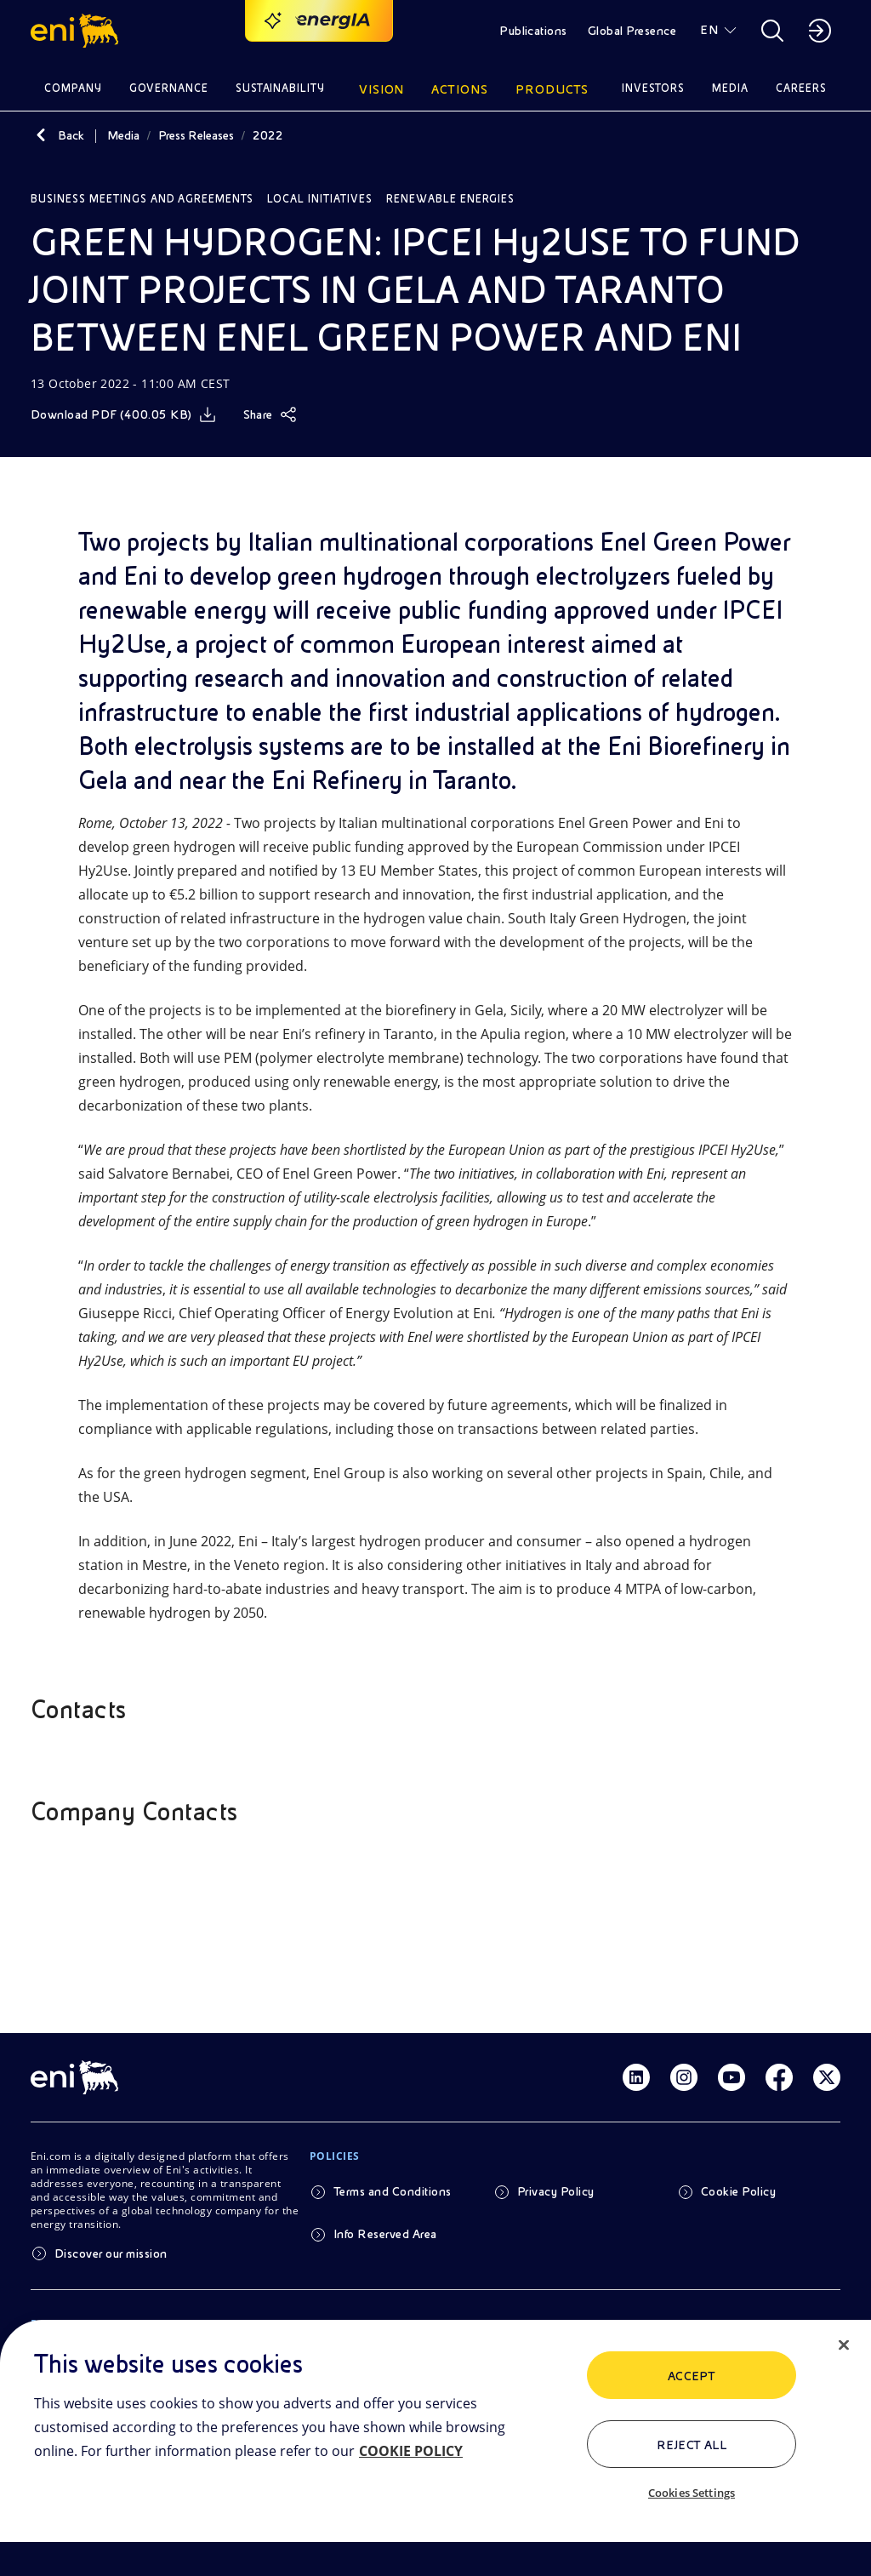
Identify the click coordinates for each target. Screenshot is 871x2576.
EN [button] (709, 30)
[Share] (270, 414)
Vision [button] (382, 89)
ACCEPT (692, 2376)
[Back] (41, 135)
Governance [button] (168, 88)
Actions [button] (459, 89)
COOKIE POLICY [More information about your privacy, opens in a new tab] (411, 2451)
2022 (268, 135)
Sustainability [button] (281, 88)
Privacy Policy (556, 2191)
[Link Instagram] (683, 2077)
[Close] (843, 2345)
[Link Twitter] (826, 2077)
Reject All (692, 2445)
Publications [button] (533, 30)
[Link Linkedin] (636, 2077)
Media (123, 135)
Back (71, 135)
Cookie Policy (738, 2191)
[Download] (123, 414)
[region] (435, 2448)
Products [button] (552, 89)
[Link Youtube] (731, 2077)
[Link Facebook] (779, 2077)
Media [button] (730, 88)
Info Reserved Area (385, 2234)
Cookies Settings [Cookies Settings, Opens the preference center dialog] (691, 2492)
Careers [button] (801, 88)
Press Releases (196, 135)
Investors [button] (653, 88)
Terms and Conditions (392, 2191)
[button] (77, 31)
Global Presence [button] (632, 30)
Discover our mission (111, 2253)
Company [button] (73, 88)
